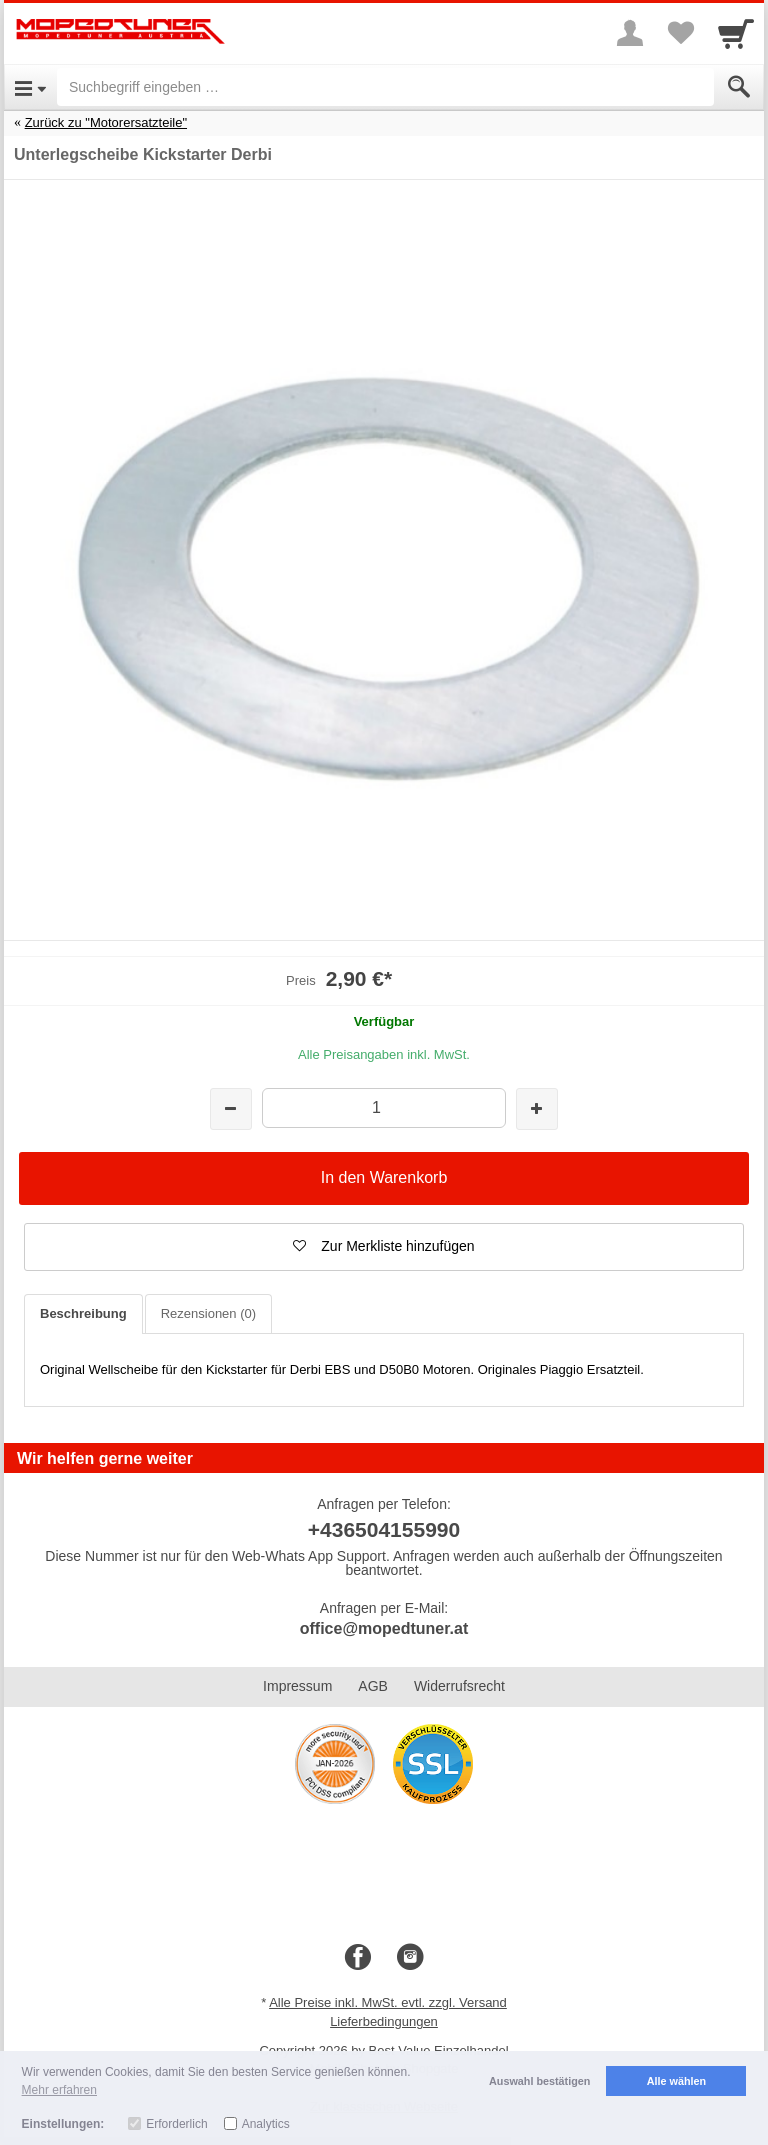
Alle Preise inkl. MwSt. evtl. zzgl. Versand (388, 2002)
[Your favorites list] (680, 33)
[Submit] (739, 87)
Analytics (266, 2124)
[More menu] (630, 33)
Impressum (297, 1686)
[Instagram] (410, 1958)
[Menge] (383, 1107)
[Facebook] (358, 1958)
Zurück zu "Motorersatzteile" (106, 122)
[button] (384, 1247)
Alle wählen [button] (676, 2081)
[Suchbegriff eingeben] (385, 87)
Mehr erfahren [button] (59, 2090)
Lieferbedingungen (384, 2021)
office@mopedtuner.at (384, 1628)
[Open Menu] (30, 87)
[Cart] (736, 33)
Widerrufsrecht (459, 1686)
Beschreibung (83, 1313)
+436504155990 (384, 1529)
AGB (373, 1686)
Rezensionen (208, 1313)
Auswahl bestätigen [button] (539, 2081)
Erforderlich (176, 2124)
